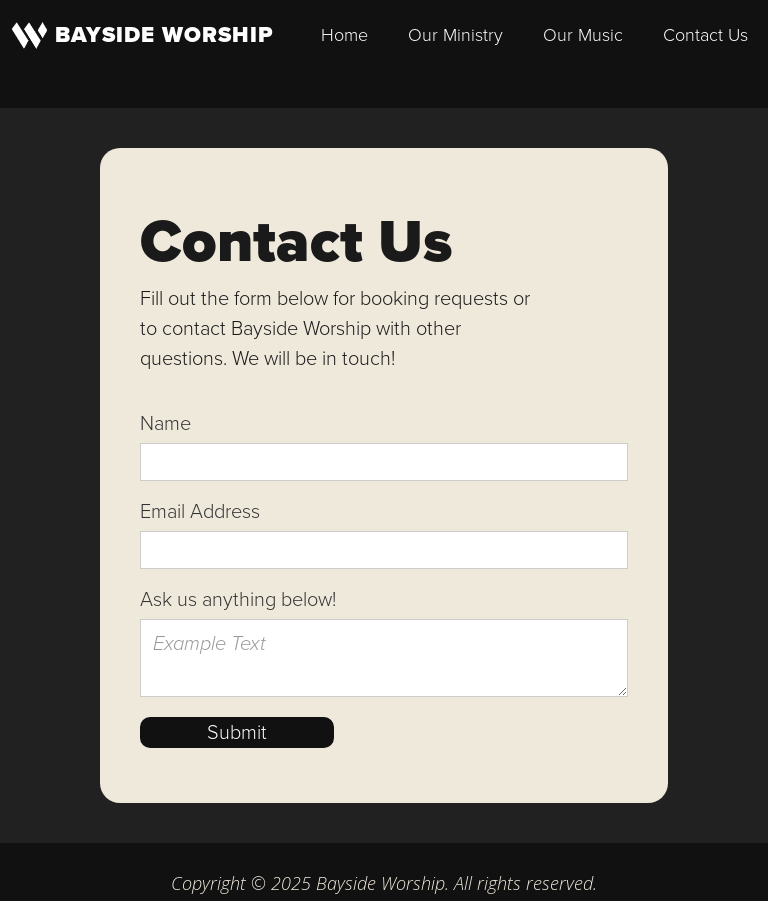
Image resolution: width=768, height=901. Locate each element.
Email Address (200, 511)
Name (165, 423)
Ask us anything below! (238, 599)
